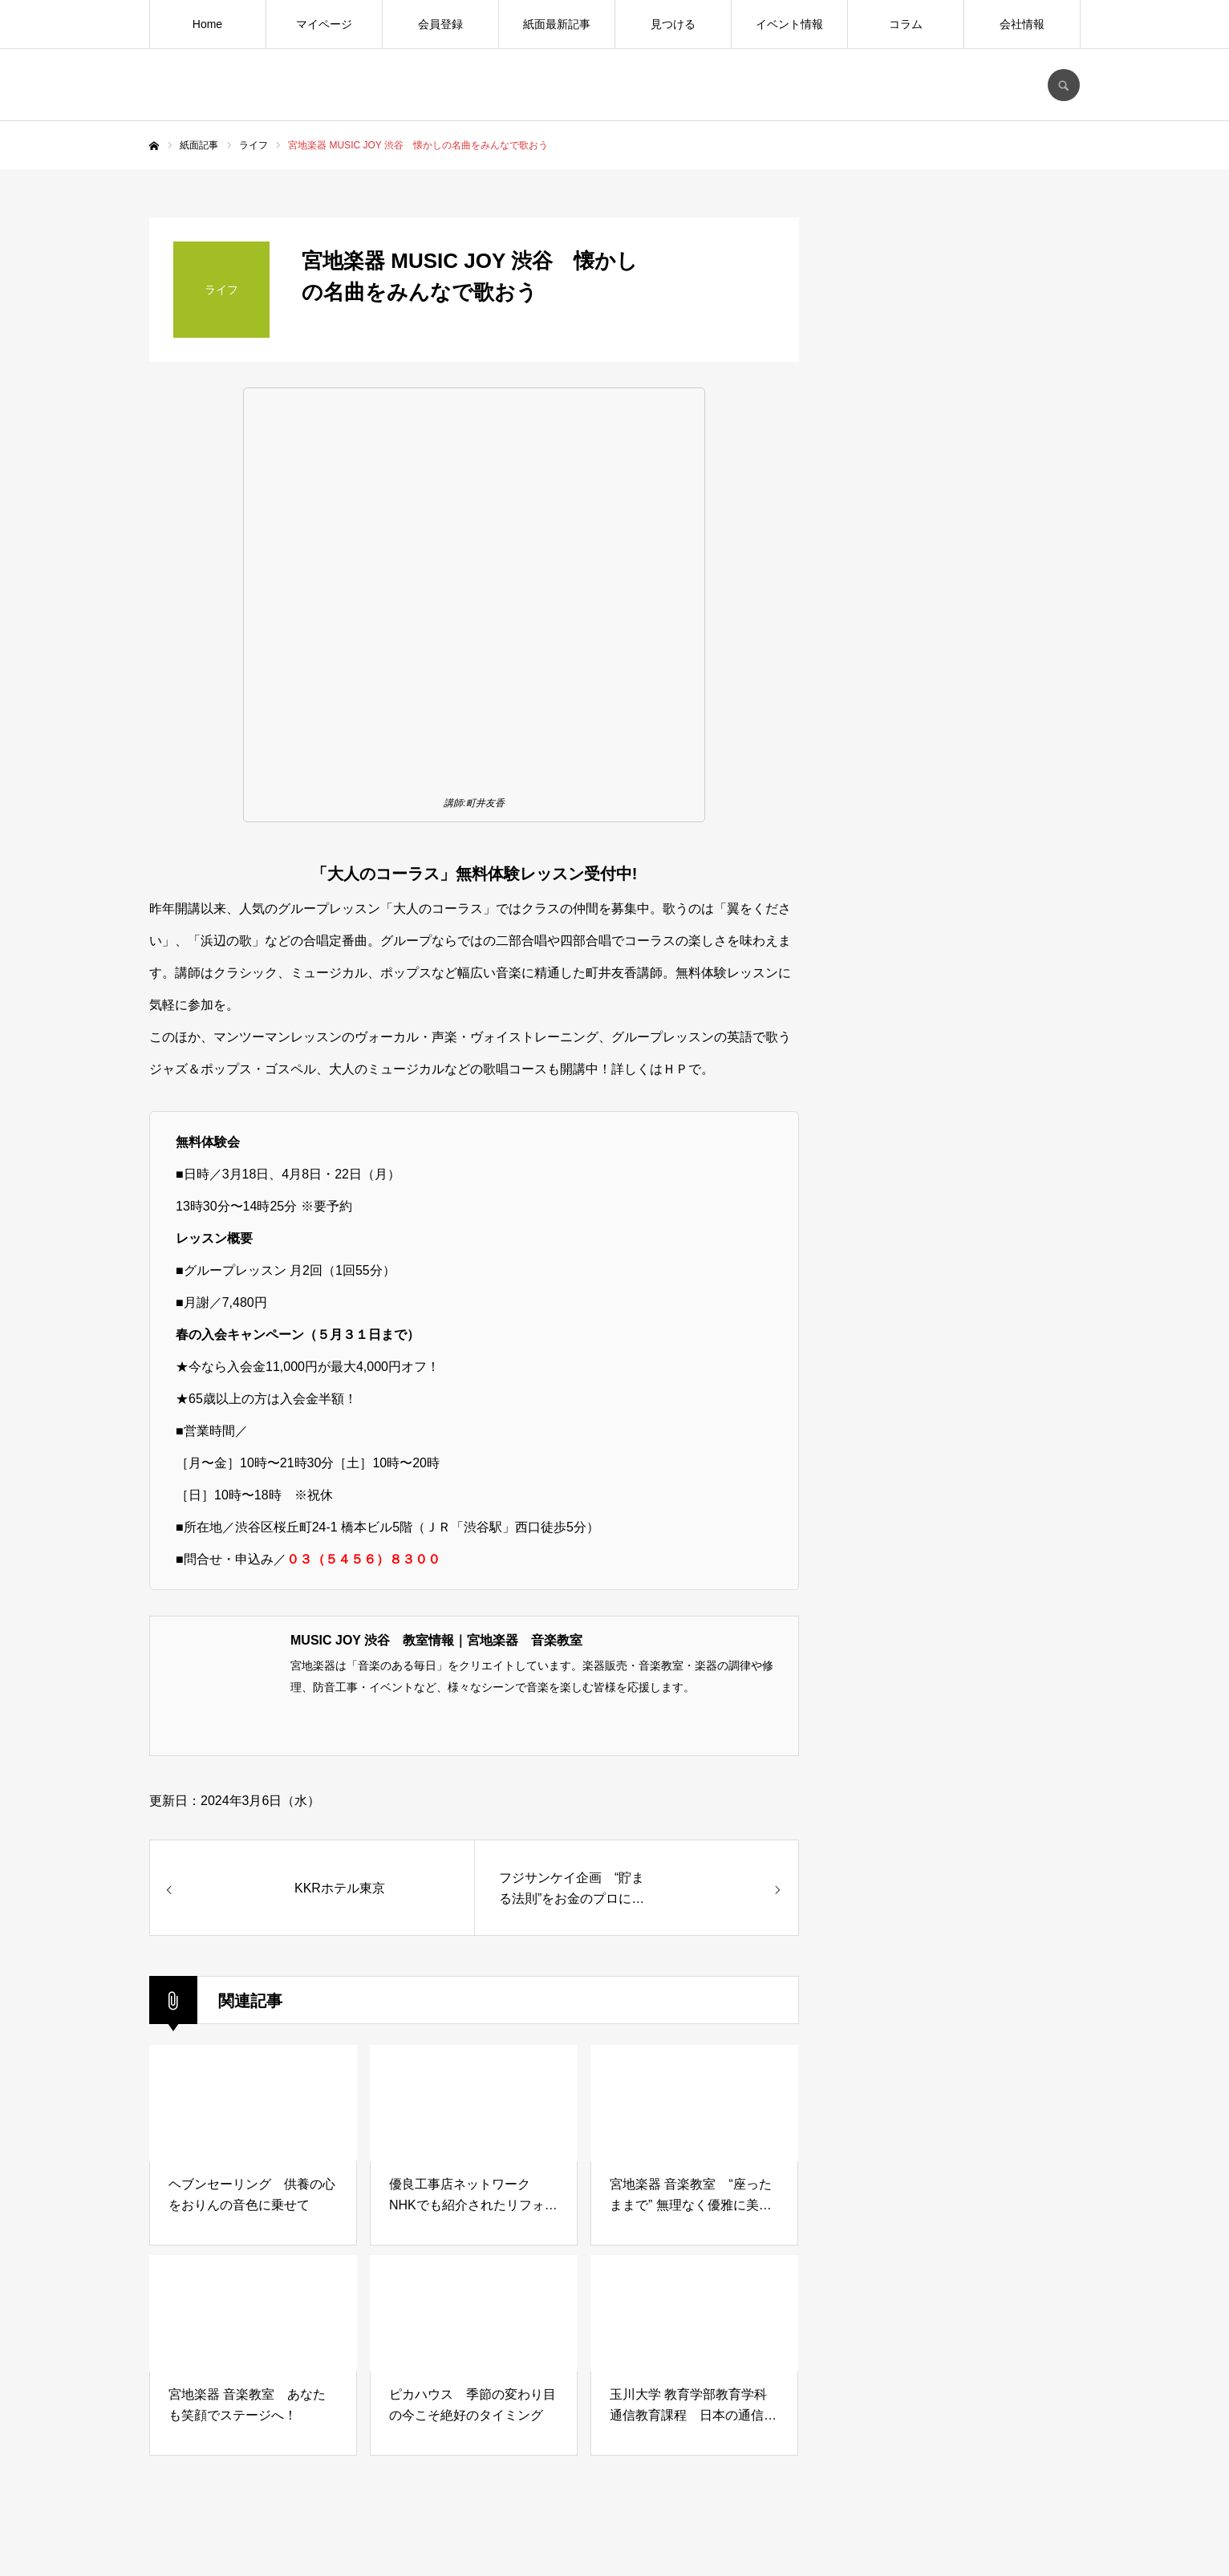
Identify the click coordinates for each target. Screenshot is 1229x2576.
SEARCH (1064, 85)
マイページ (324, 24)
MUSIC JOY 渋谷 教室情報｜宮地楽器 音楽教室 (436, 1640)
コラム (906, 24)
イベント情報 (789, 24)
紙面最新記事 (556, 24)
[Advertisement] (959, 1473)
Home (207, 24)
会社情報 (1022, 24)
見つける (673, 24)
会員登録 (440, 24)
